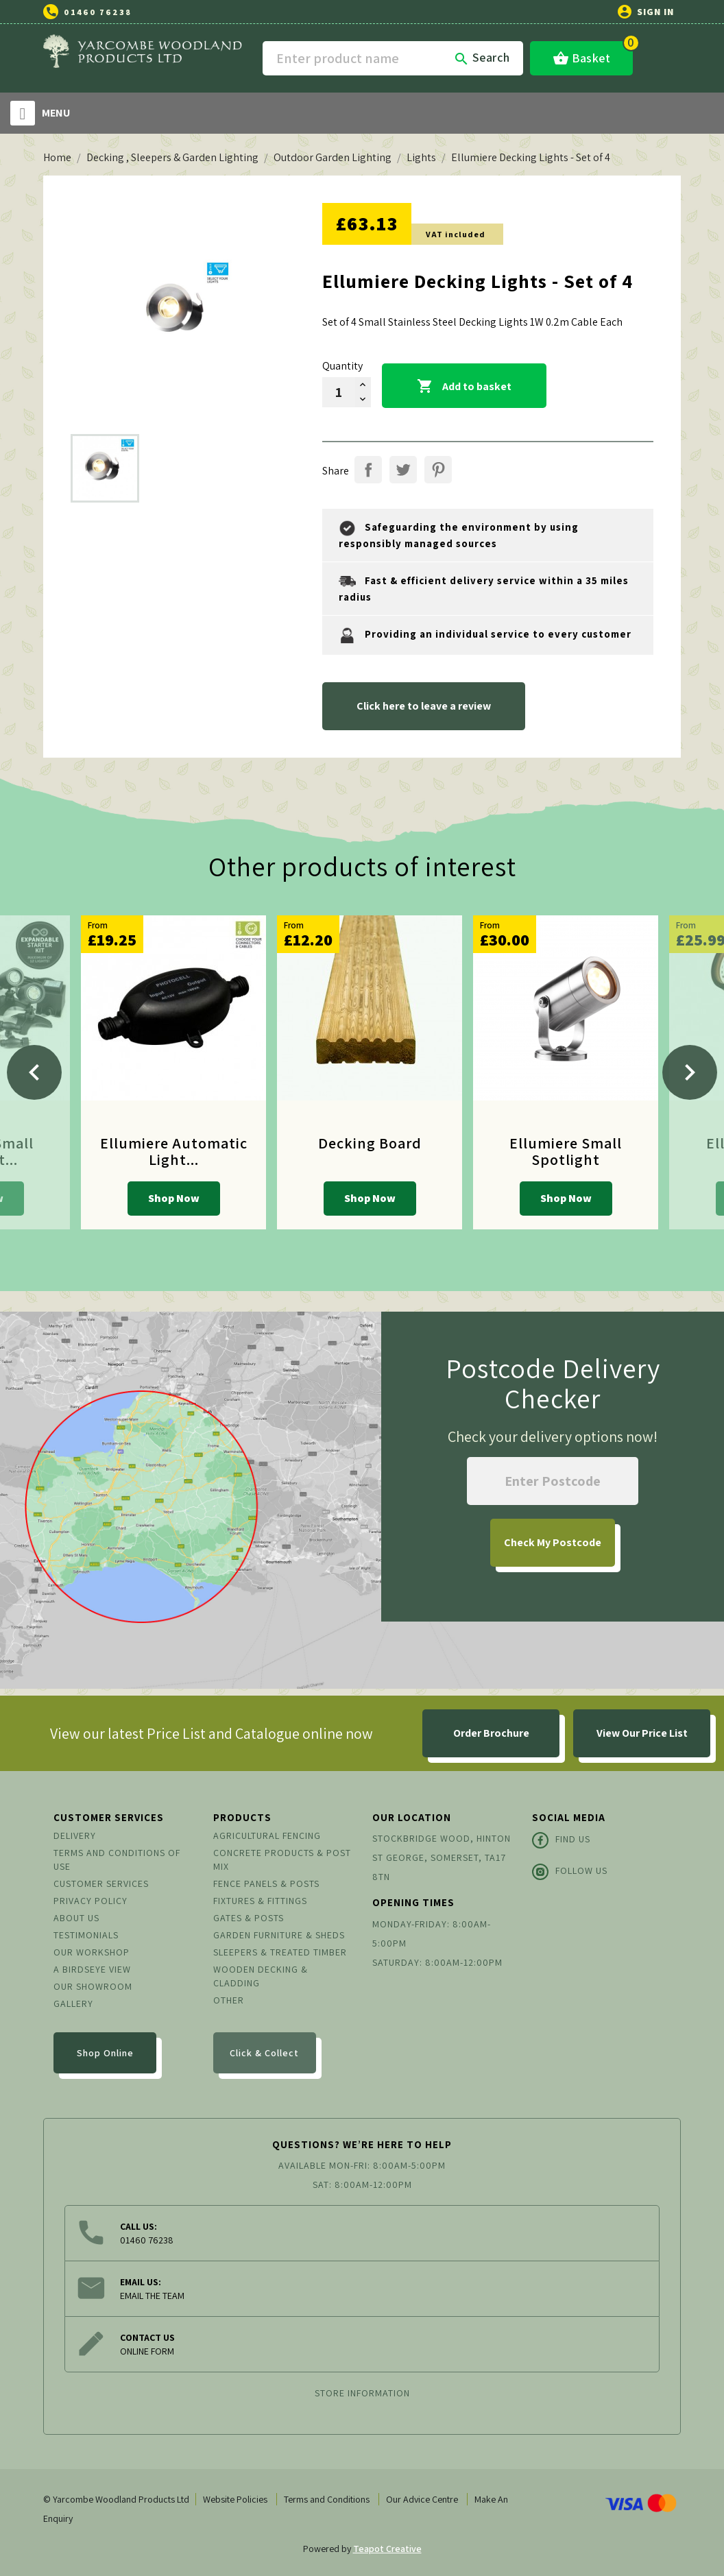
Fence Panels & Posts (266, 1883)
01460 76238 (98, 12)
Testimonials (86, 1935)
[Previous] (34, 1072)
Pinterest (438, 469)
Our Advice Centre (422, 2499)
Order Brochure (491, 1733)
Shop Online (105, 2053)
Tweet (403, 469)
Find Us (561, 1840)
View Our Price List (642, 1733)
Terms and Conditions (327, 2499)
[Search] (393, 58)
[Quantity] (338, 392)
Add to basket (464, 387)
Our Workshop (91, 1952)
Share (368, 469)
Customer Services (101, 1883)
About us (76, 1918)
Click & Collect (264, 2053)
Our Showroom (92, 1986)
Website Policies (235, 2499)
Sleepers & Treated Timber (280, 1952)
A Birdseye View (92, 1969)
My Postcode (552, 1542)
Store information (362, 2393)
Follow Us (569, 1872)
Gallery (73, 2003)
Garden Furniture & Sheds (279, 1935)
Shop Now (174, 1198)
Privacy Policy (90, 1900)
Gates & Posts (248, 1918)
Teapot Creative (387, 2548)
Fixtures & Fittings (260, 1900)
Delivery (74, 1835)
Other (228, 2000)
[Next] (689, 1072)
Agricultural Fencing (267, 1835)
